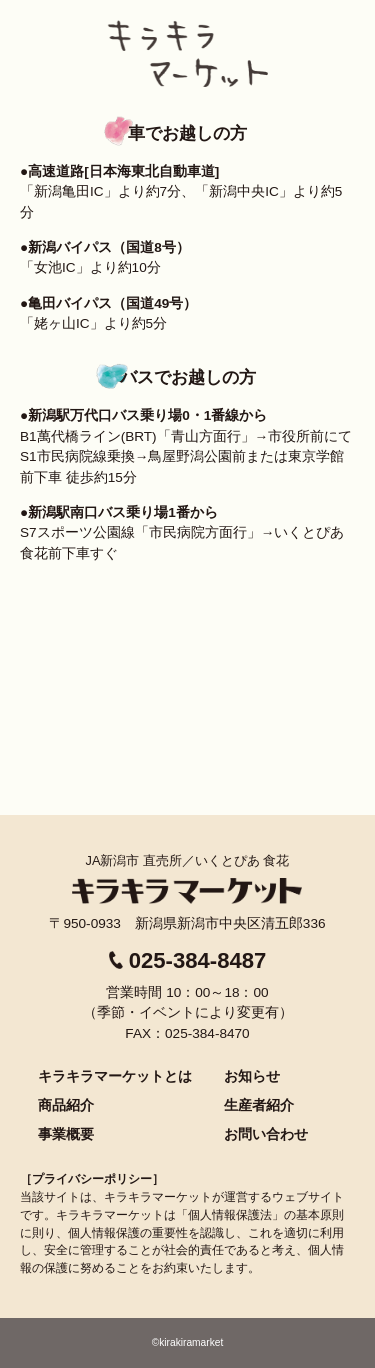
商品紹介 (66, 1105)
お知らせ (252, 1076)
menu (340, 30)
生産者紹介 (259, 1105)
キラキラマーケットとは (115, 1076)
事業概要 (66, 1134)
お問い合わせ (266, 1134)
